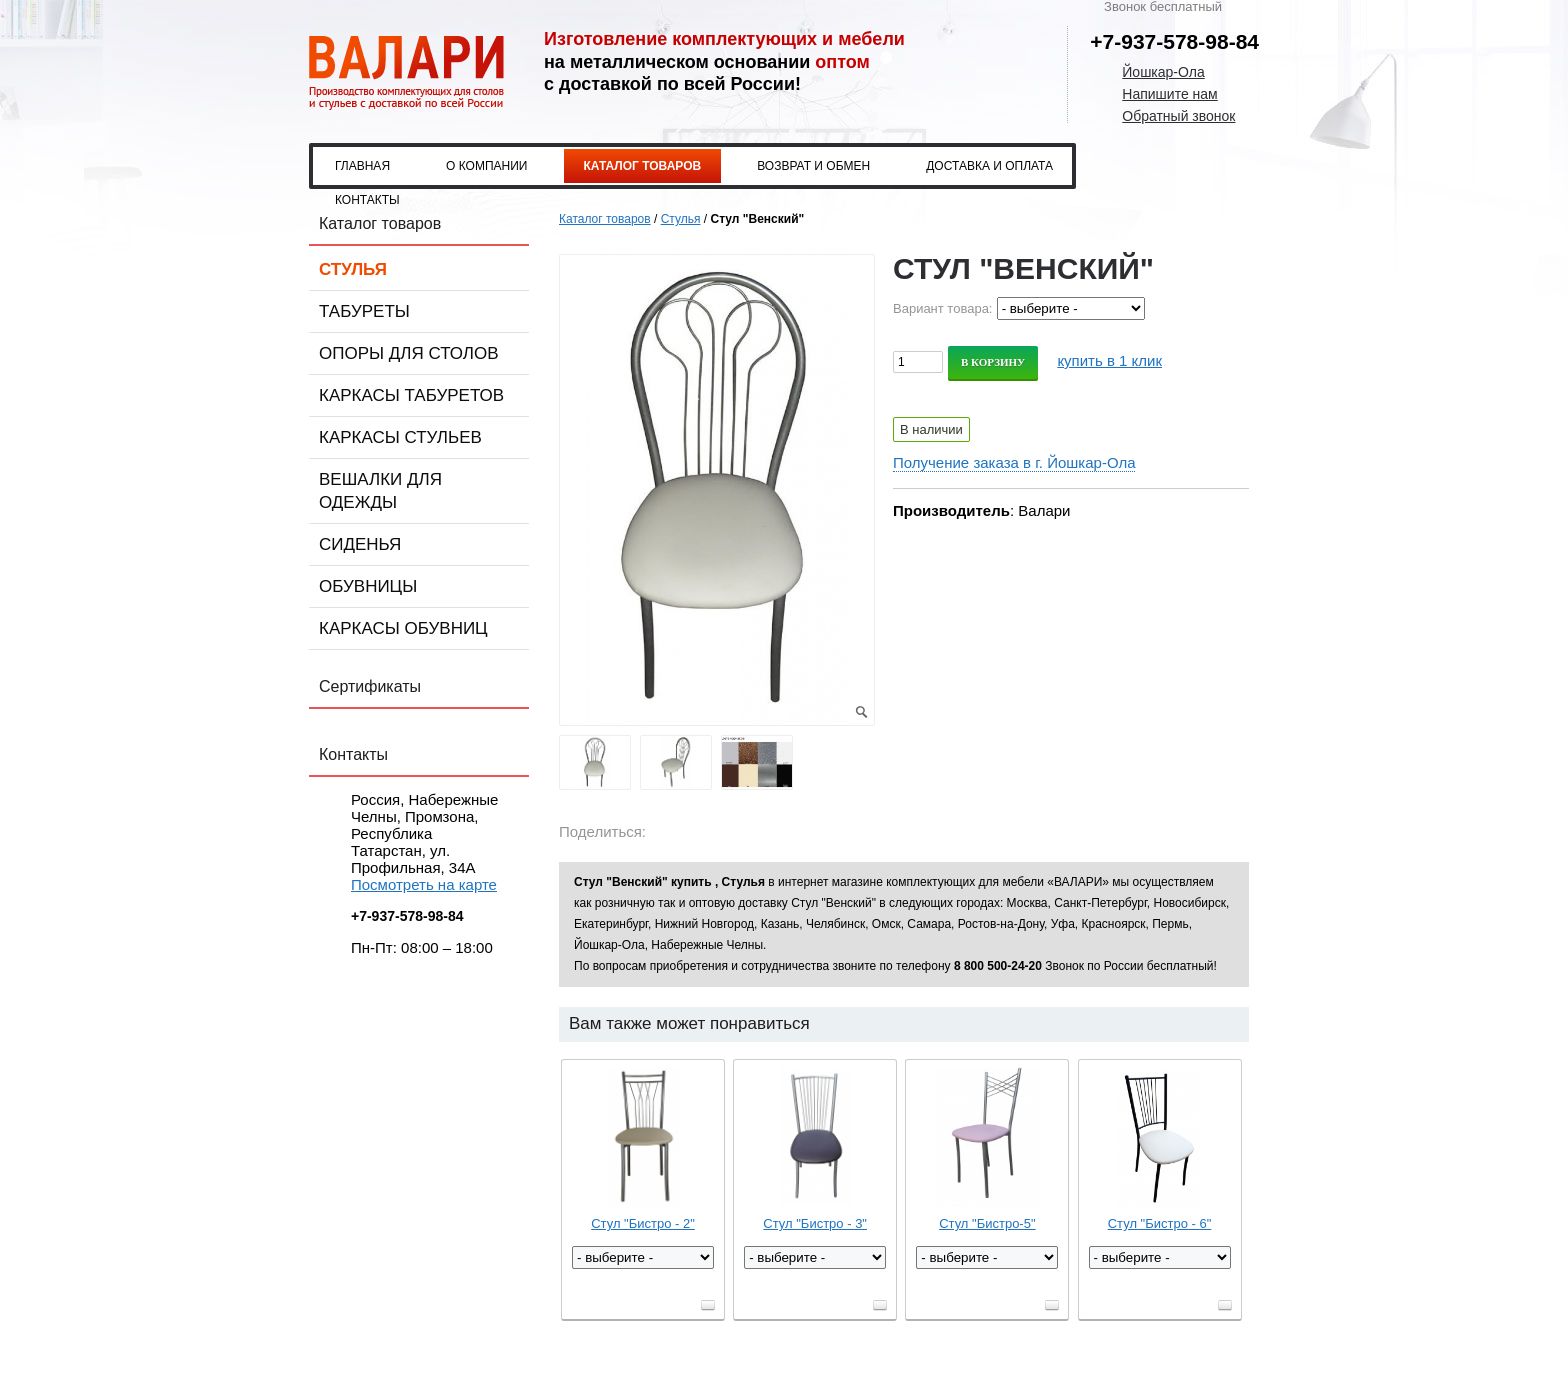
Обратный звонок (1178, 116)
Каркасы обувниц (403, 628)
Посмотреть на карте (424, 884)
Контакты (367, 200)
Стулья (353, 269)
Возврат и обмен (813, 166)
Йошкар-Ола (1163, 72)
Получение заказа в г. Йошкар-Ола (1014, 462)
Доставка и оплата (989, 166)
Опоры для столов (409, 353)
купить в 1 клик (1109, 360)
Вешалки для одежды (380, 491)
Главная (362, 166)
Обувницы (368, 586)
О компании (486, 166)
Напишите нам (1169, 94)
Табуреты (364, 311)
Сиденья (360, 544)
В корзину (993, 362)
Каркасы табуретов (411, 395)
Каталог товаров (643, 166)
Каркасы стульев (400, 437)
